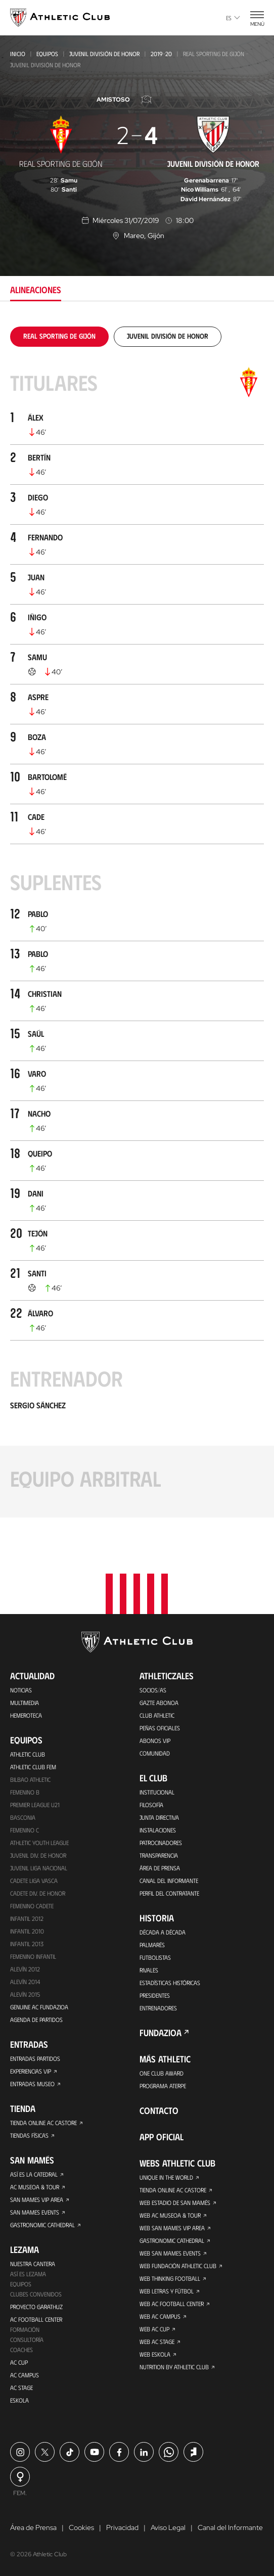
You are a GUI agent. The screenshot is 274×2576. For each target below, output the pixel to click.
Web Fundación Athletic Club (178, 2265)
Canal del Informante (169, 1880)
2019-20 (161, 53)
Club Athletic (157, 1715)
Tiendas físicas (29, 2135)
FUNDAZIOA (160, 2032)
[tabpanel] (137, 922)
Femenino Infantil (33, 1956)
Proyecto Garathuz (36, 2306)
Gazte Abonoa (159, 1702)
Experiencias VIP (30, 2071)
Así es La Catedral (34, 2174)
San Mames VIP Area (36, 2199)
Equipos (47, 53)
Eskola (19, 2400)
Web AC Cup (154, 2328)
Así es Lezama (28, 2273)
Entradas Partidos (35, 2058)
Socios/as (153, 1689)
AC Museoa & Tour (34, 2186)
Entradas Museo (32, 2083)
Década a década (163, 1932)
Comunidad (155, 1753)
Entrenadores (158, 2007)
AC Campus (24, 2374)
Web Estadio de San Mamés (175, 2202)
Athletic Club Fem (33, 1766)
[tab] (59, 336)
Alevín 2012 (25, 1968)
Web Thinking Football (170, 2278)
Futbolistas (155, 1957)
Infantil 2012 (26, 1918)
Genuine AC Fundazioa (39, 2006)
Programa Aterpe (163, 2085)
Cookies (81, 2527)
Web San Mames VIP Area (172, 2227)
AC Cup (19, 2362)
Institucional (157, 1792)
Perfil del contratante (169, 1893)
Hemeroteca (26, 1715)
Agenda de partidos (36, 2019)
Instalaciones (158, 1829)
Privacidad (122, 2527)
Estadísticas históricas (170, 1982)
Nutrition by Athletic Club (174, 2366)
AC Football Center (36, 2319)
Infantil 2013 (26, 1943)
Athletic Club (27, 1754)
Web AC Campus (160, 2316)
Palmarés (152, 1944)
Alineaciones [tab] (35, 289)
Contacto (159, 2110)
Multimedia (24, 1702)
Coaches (21, 2349)
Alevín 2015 (25, 1994)
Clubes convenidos (36, 2293)
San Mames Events (34, 2212)
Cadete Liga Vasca (34, 1880)
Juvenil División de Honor (104, 53)
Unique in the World (166, 2177)
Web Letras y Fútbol (167, 2290)
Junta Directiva (159, 1817)
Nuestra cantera (32, 2263)
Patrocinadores (161, 1842)
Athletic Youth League (39, 1842)
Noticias (21, 1689)
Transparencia (159, 1855)
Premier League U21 (35, 1804)
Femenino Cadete (32, 1905)
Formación (24, 2329)
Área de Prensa (160, 1867)
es (233, 17)
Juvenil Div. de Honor (38, 1855)
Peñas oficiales (160, 1727)
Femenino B (24, 1792)
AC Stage (21, 2387)
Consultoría (26, 2339)
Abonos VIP (155, 1740)
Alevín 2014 (25, 1981)
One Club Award (162, 2073)
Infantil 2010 (27, 1931)
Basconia (22, 1817)
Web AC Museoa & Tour (170, 2215)
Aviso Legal (168, 2527)
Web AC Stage (157, 2341)
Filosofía (151, 1804)
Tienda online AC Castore (43, 2122)
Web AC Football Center (172, 2303)
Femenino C (24, 1829)
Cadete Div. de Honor (37, 1893)
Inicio (17, 53)
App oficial (162, 2136)
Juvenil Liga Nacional (38, 1867)
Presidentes (155, 1995)
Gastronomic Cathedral (42, 2224)
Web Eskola (155, 2354)
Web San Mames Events (170, 2253)
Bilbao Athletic (30, 1779)
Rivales (149, 1969)
